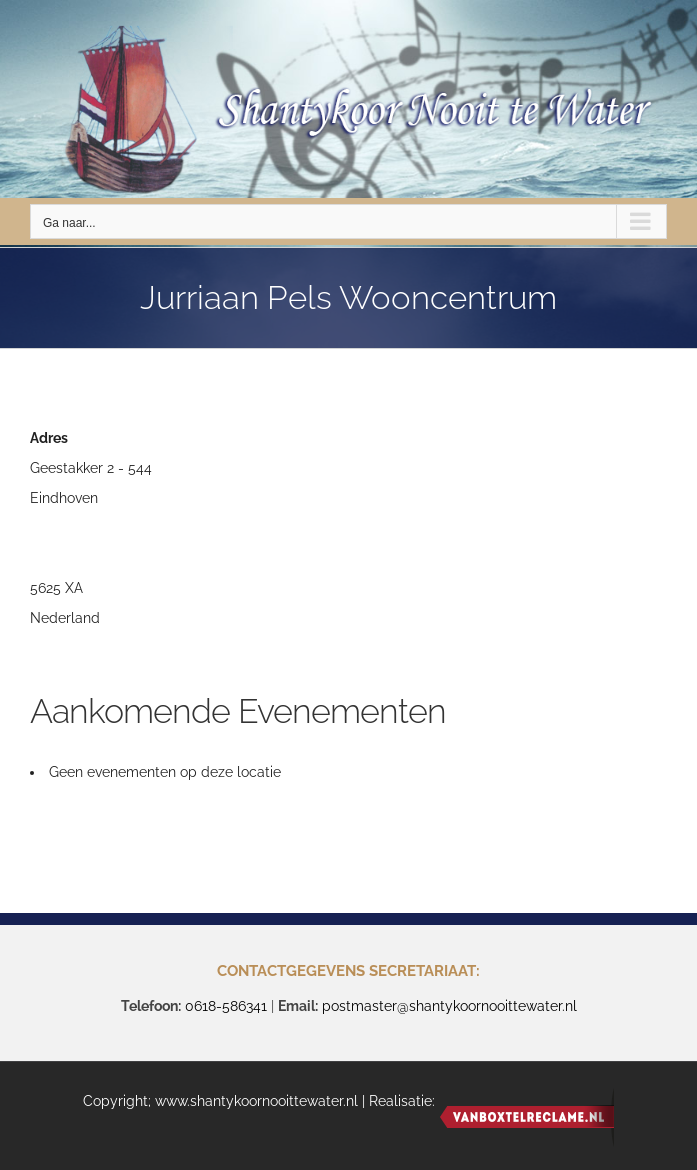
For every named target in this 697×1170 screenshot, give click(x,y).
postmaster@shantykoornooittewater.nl (449, 1006)
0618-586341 (226, 1006)
